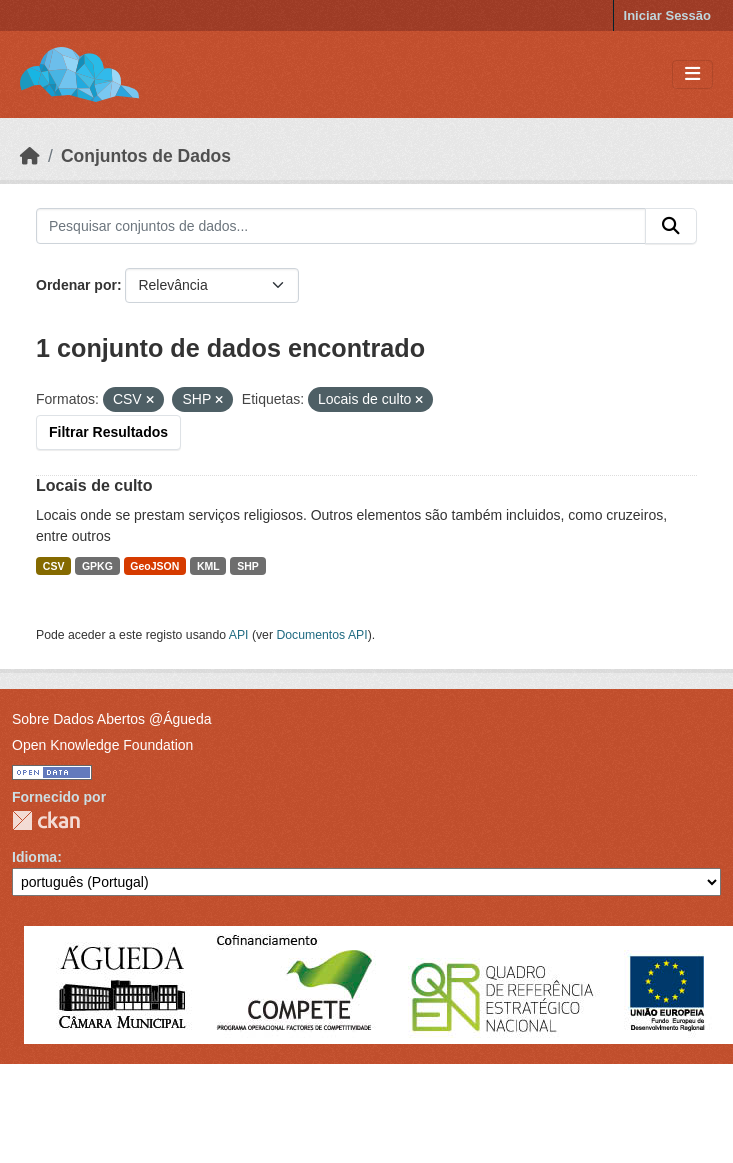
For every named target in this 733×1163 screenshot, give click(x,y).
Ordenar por (76, 285)
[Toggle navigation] (692, 74)
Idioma (34, 857)
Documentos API (321, 635)
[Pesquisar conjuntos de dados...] (341, 226)
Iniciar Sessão (667, 15)
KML (208, 566)
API (239, 635)
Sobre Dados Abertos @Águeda (111, 719)
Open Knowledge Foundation (102, 745)
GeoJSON (154, 566)
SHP (248, 566)
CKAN (46, 820)
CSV (54, 566)
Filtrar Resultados (108, 432)
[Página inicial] (30, 156)
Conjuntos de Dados (146, 156)
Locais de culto (94, 485)
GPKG (97, 566)
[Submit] (671, 226)
